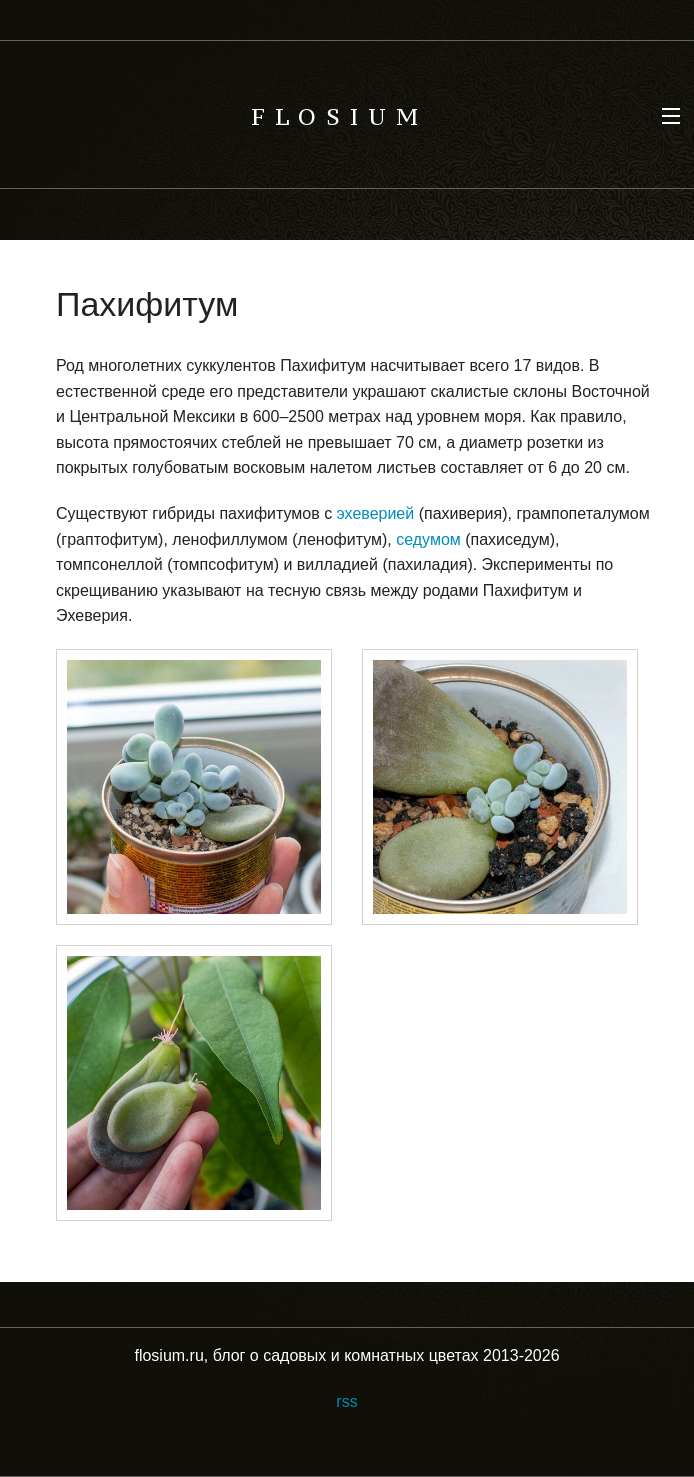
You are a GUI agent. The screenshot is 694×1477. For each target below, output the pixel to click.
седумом (428, 539)
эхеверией (376, 513)
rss (346, 1401)
